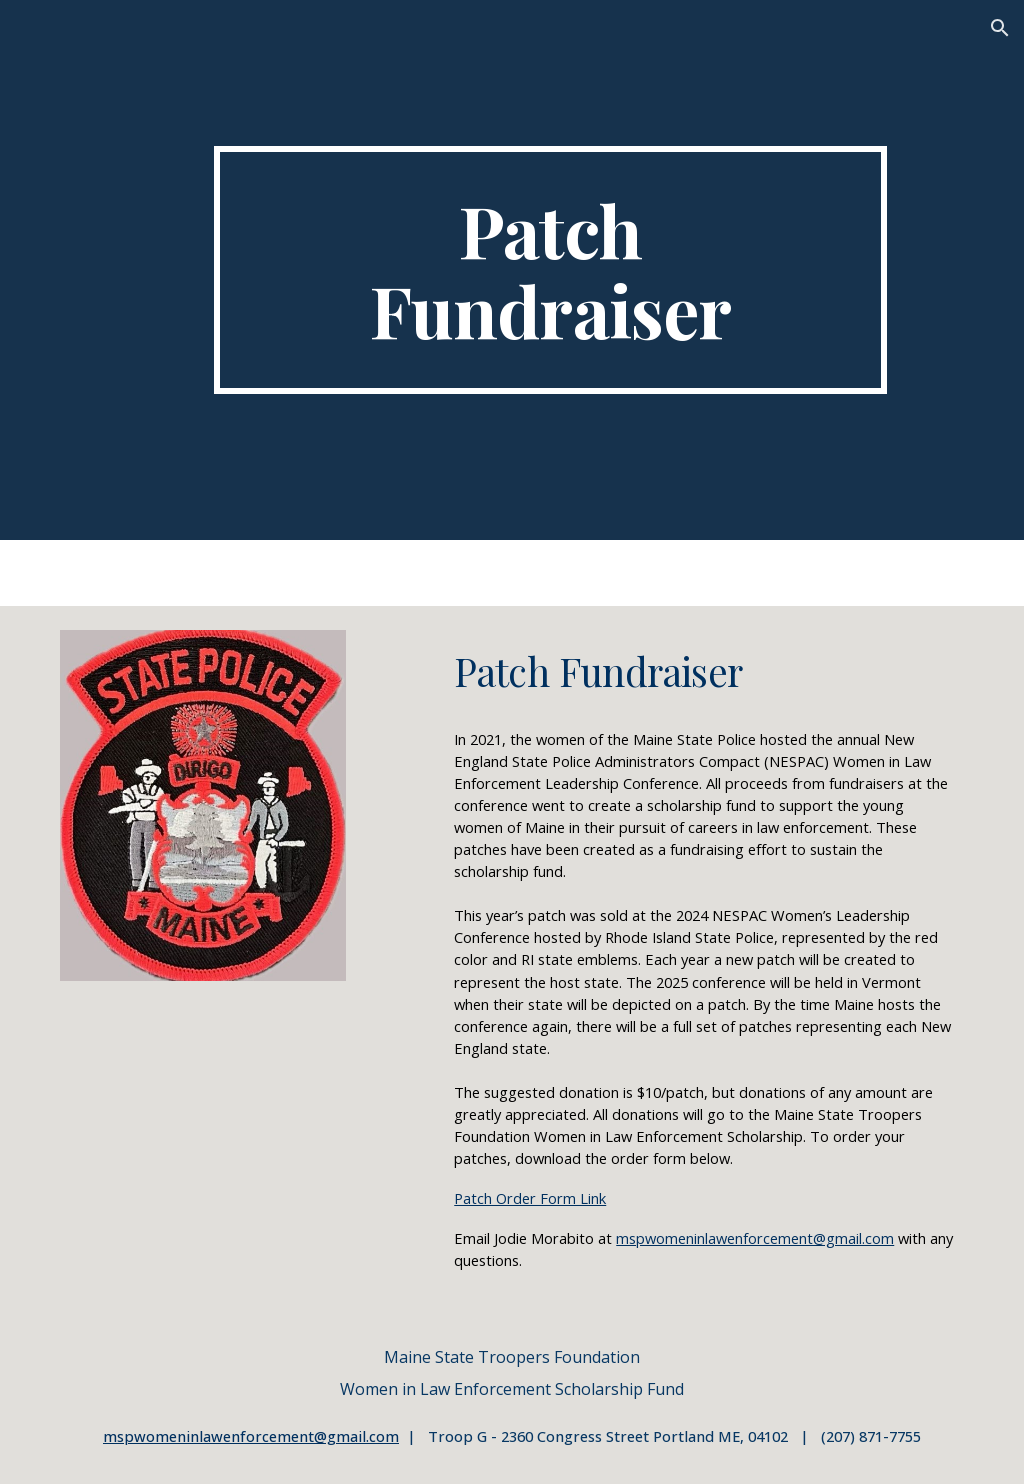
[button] (1000, 28)
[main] (550, 270)
